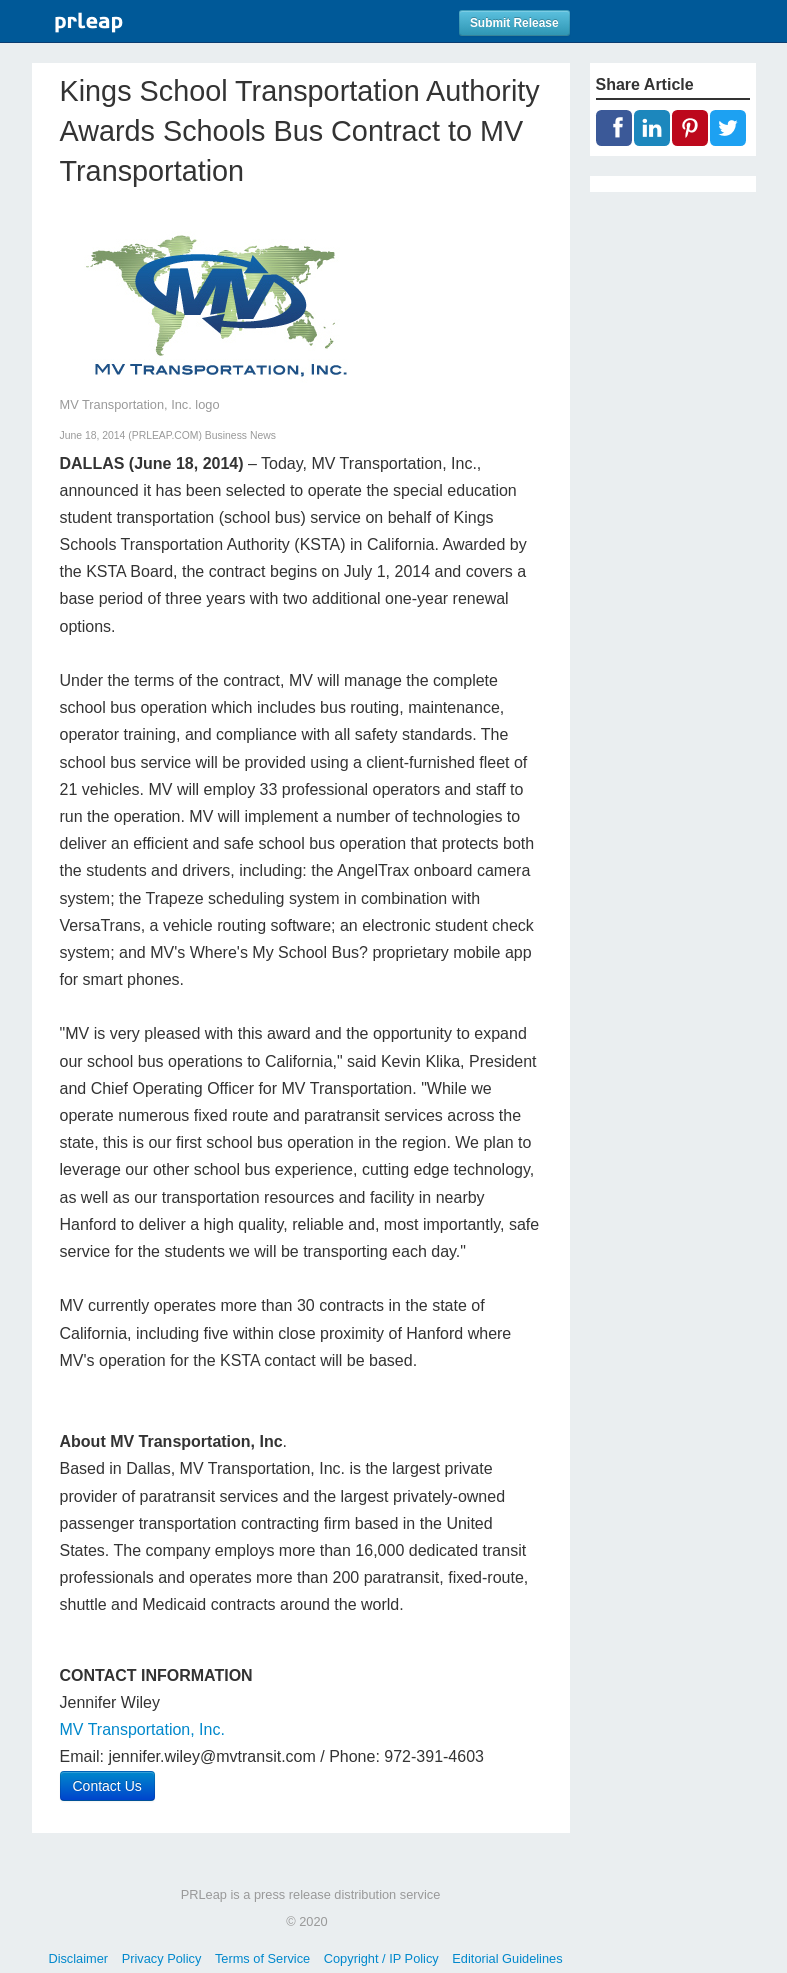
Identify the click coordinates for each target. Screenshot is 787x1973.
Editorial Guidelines (507, 1958)
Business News (240, 435)
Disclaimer (78, 1958)
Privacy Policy (162, 1958)
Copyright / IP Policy (381, 1958)
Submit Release (514, 23)
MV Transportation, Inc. (142, 1729)
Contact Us (107, 1786)
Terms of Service (262, 1958)
